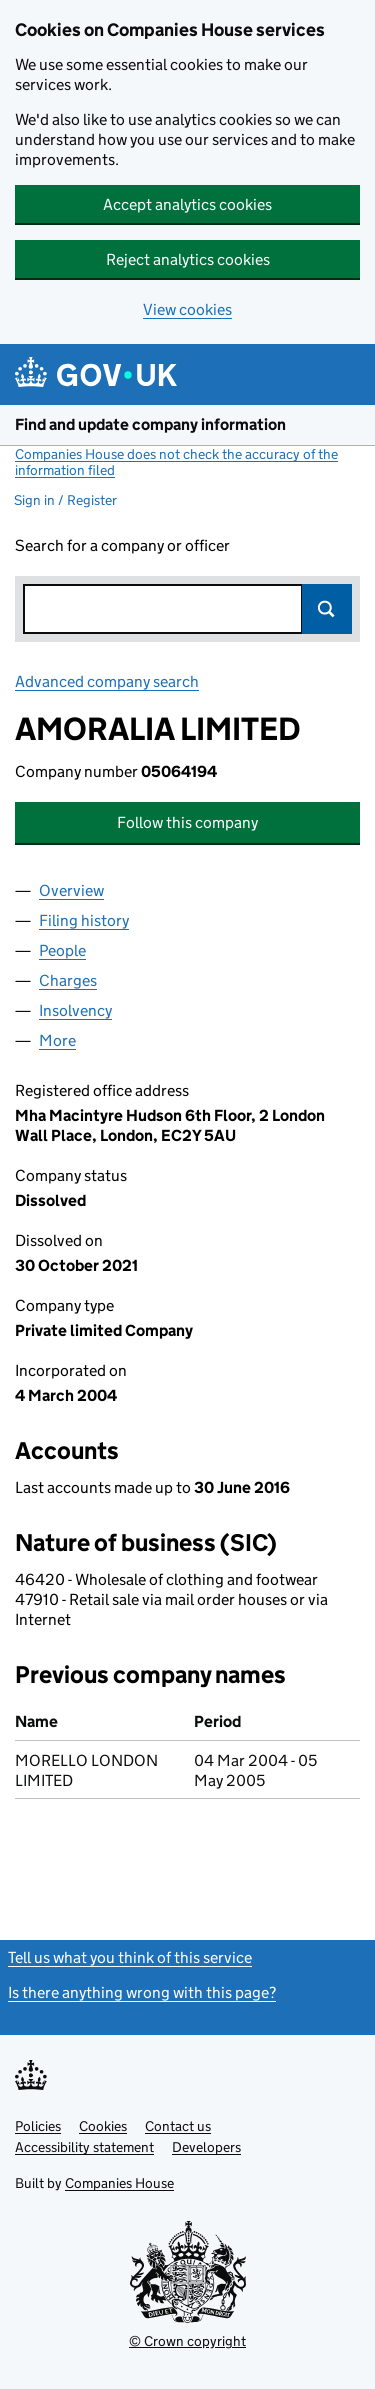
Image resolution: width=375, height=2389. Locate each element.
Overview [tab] (71, 890)
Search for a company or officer (122, 545)
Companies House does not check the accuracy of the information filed (176, 462)
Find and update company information (150, 424)
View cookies (187, 309)
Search (327, 609)
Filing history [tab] (84, 920)
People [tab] (62, 950)
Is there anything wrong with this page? (142, 1992)
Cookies (103, 2126)
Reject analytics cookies (188, 259)
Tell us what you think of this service (130, 1957)
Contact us (178, 2126)
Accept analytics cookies (187, 204)
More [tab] (57, 1040)
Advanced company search (107, 681)
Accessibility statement (84, 2147)
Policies (38, 2126)
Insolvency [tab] (75, 1010)
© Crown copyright (187, 2341)
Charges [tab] (68, 980)
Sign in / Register (65, 500)
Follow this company (187, 822)
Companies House (119, 2183)
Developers (206, 2147)
